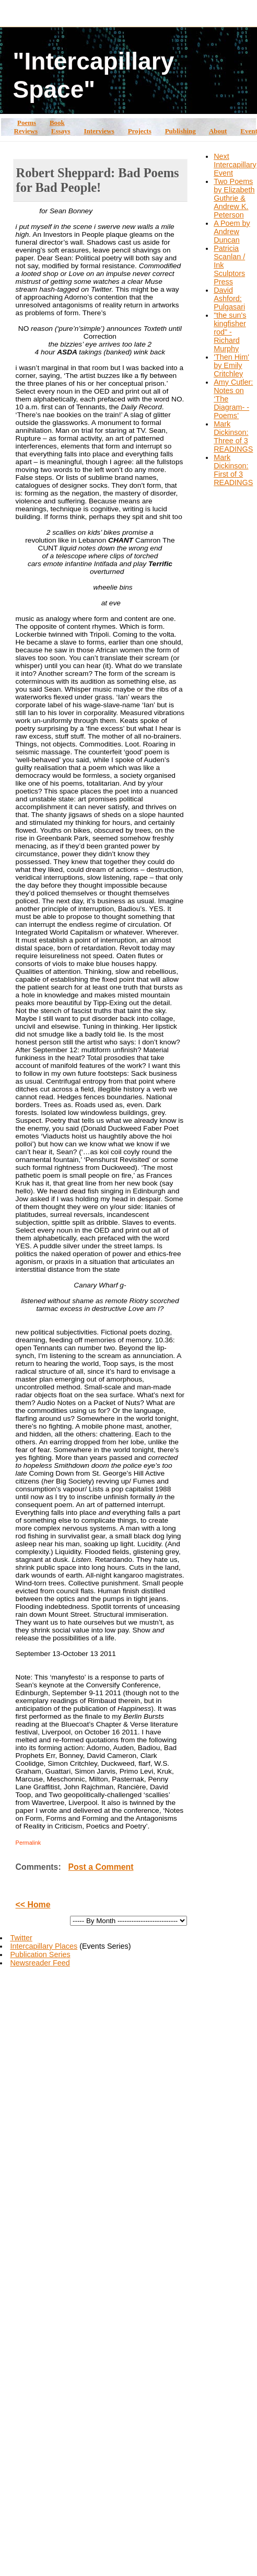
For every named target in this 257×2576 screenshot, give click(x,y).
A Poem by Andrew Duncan (232, 231)
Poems (26, 122)
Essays (61, 131)
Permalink (28, 1842)
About (218, 131)
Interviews (99, 131)
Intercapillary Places (43, 1946)
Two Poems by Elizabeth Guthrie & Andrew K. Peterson (234, 198)
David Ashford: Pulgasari (229, 298)
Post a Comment (101, 1866)
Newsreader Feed (39, 1963)
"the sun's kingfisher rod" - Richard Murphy (230, 332)
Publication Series (40, 1954)
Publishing (180, 131)
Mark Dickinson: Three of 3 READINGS (233, 436)
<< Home (33, 1904)
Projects (139, 131)
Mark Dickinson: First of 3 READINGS (233, 470)
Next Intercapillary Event (235, 164)
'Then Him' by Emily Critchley (231, 365)
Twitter (21, 1938)
